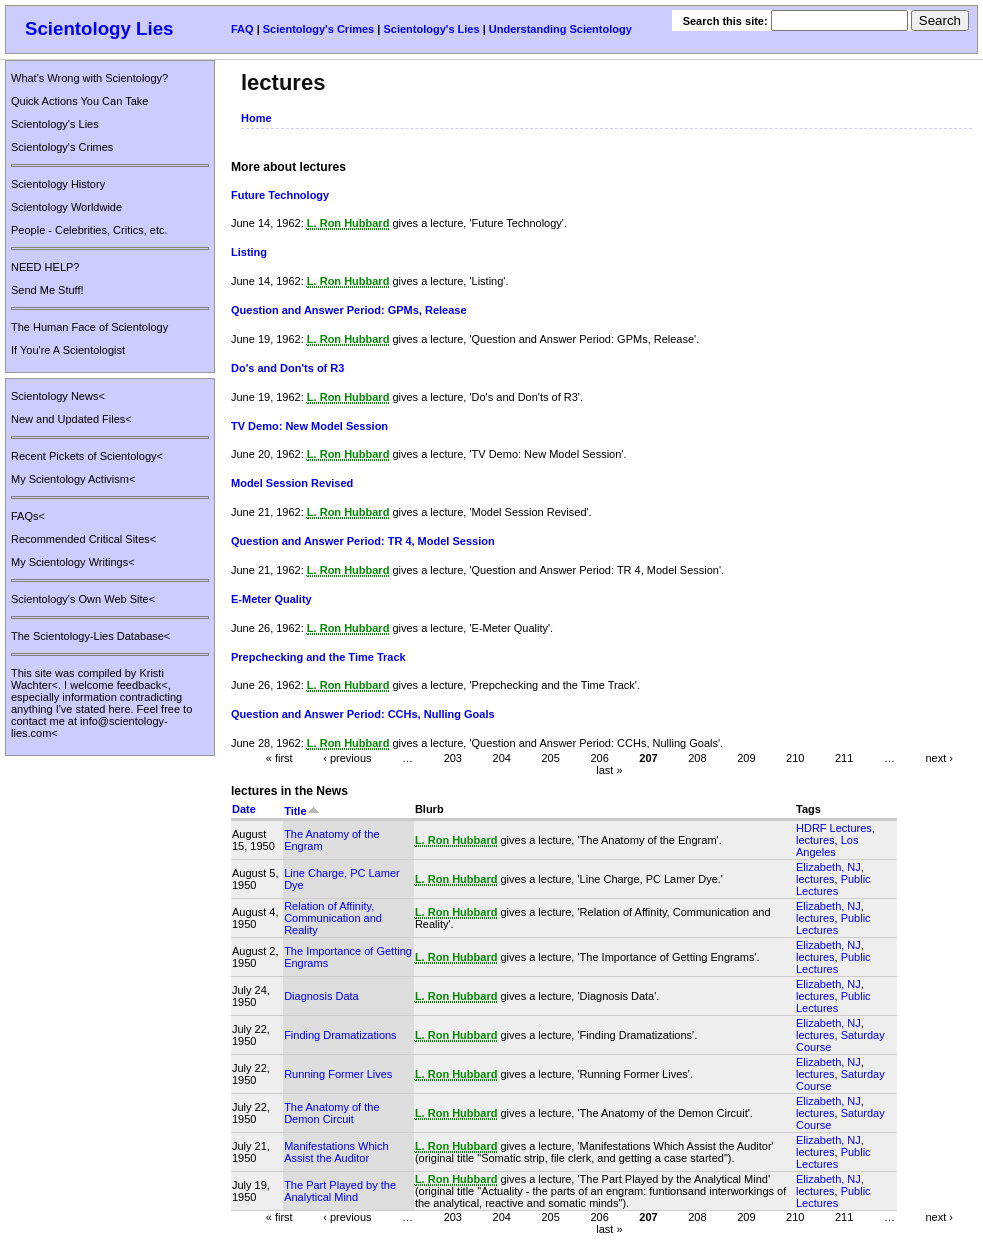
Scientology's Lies (431, 29)
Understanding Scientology (560, 29)
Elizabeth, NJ (828, 867)
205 (550, 758)
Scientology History (58, 184)
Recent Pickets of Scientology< (87, 456)
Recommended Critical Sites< (83, 539)
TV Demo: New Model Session (309, 426)
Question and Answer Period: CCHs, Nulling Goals (363, 714)
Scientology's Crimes (318, 29)
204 (502, 758)
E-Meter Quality (271, 599)
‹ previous (347, 758)
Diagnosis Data (321, 996)
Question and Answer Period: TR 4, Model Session (363, 541)
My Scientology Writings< (73, 562)
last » (609, 770)
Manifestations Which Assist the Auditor (336, 1152)
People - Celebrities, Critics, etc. (89, 230)
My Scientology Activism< (73, 479)
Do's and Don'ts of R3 (287, 368)
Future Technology (280, 195)
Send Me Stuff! (47, 290)
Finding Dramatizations (340, 1035)
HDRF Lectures (834, 828)
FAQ (242, 29)
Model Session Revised (292, 483)
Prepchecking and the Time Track (318, 657)
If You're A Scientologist (68, 350)
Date (244, 809)
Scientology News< (58, 396)
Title (301, 811)
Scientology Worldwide (66, 207)
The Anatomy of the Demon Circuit (331, 1113)
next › (939, 758)
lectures (815, 840)
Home (256, 118)
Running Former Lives (338, 1074)
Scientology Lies (99, 28)
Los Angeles (827, 846)
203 (453, 758)
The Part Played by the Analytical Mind (340, 1191)
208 (697, 758)
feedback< (142, 685)
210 (795, 758)
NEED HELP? (45, 267)
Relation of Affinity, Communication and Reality (333, 918)
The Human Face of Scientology (89, 327)
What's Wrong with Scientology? (89, 78)
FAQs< (28, 516)
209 (746, 758)
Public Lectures (833, 885)
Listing (249, 252)
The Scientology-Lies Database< (90, 636)
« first (279, 758)
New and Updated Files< (71, 419)
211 (844, 758)
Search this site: (727, 21)
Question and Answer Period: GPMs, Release (349, 310)
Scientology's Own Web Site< (83, 599)
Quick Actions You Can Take (79, 101)
